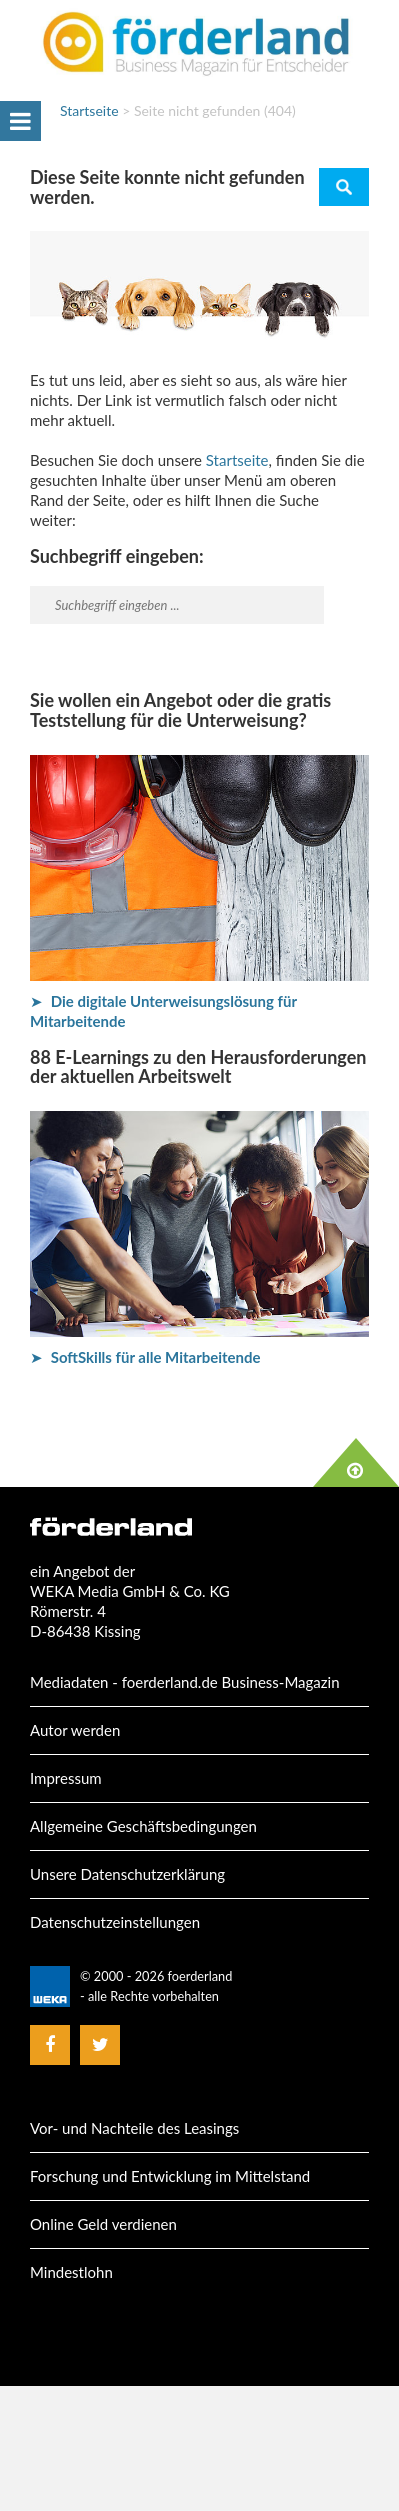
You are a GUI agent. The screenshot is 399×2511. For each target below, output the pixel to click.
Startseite (89, 110)
